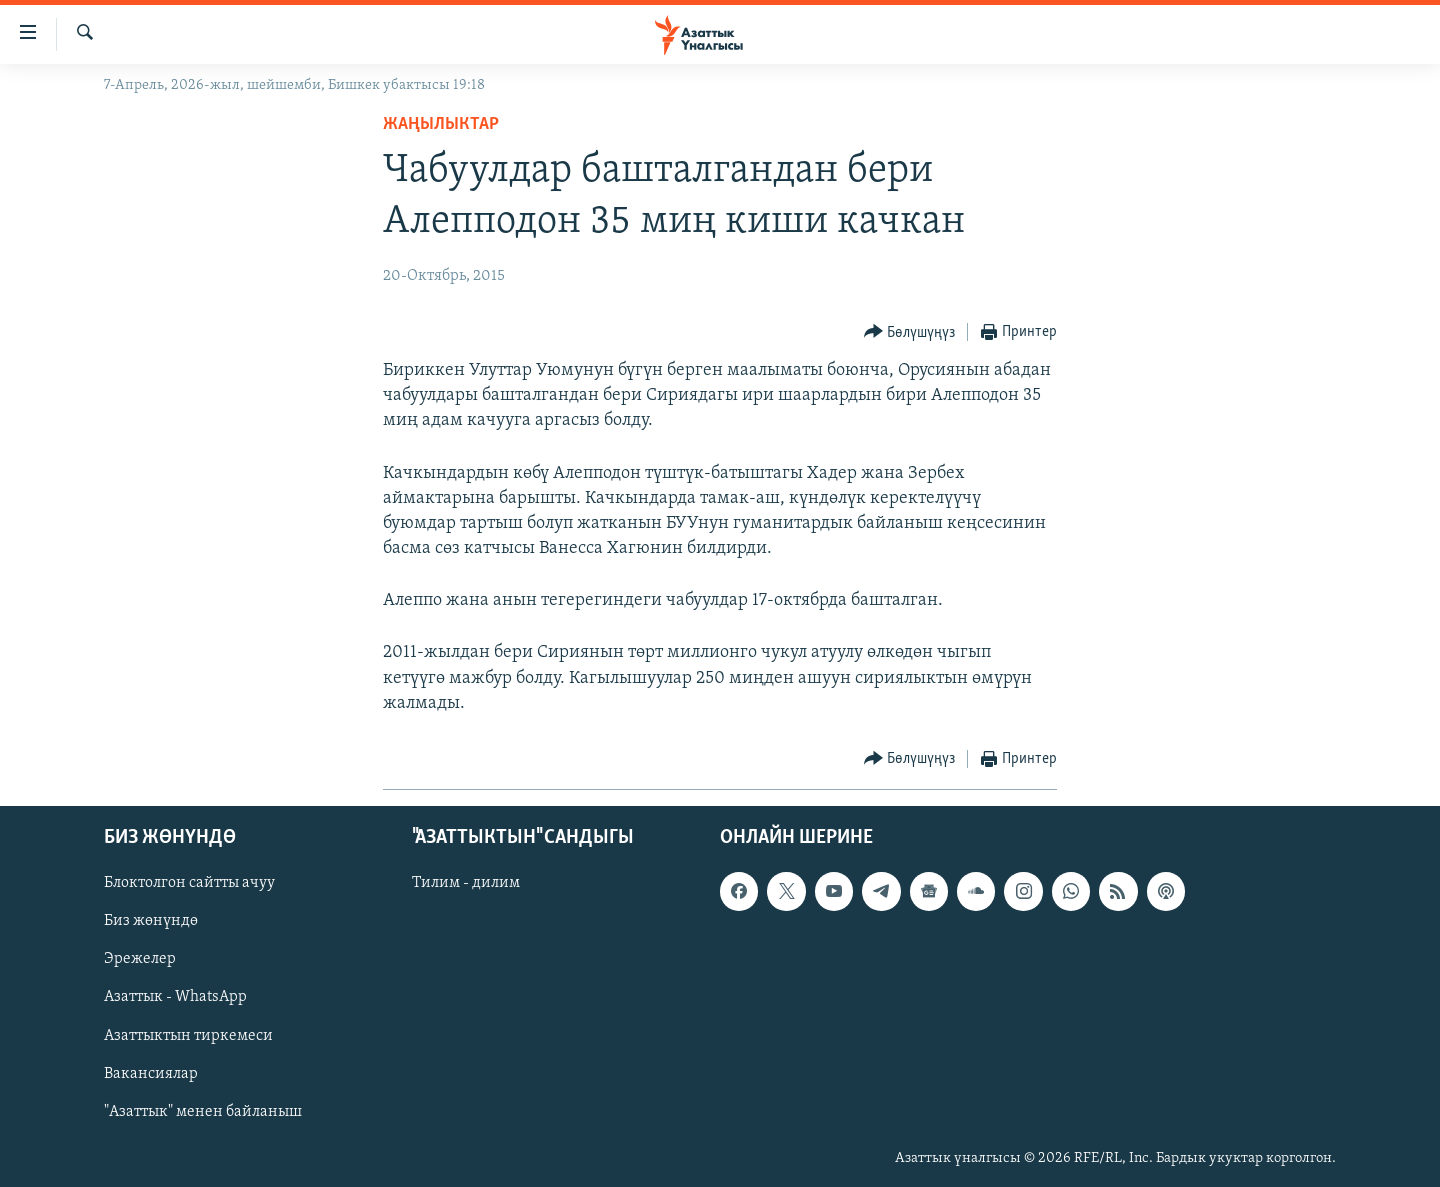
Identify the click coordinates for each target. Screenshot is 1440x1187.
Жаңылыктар (441, 124)
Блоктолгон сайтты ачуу (189, 883)
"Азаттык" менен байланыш (203, 1112)
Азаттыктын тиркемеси (188, 1036)
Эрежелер (140, 960)
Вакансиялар (151, 1074)
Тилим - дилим (466, 883)
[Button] (910, 332)
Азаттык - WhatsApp (175, 998)
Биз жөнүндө (151, 922)
